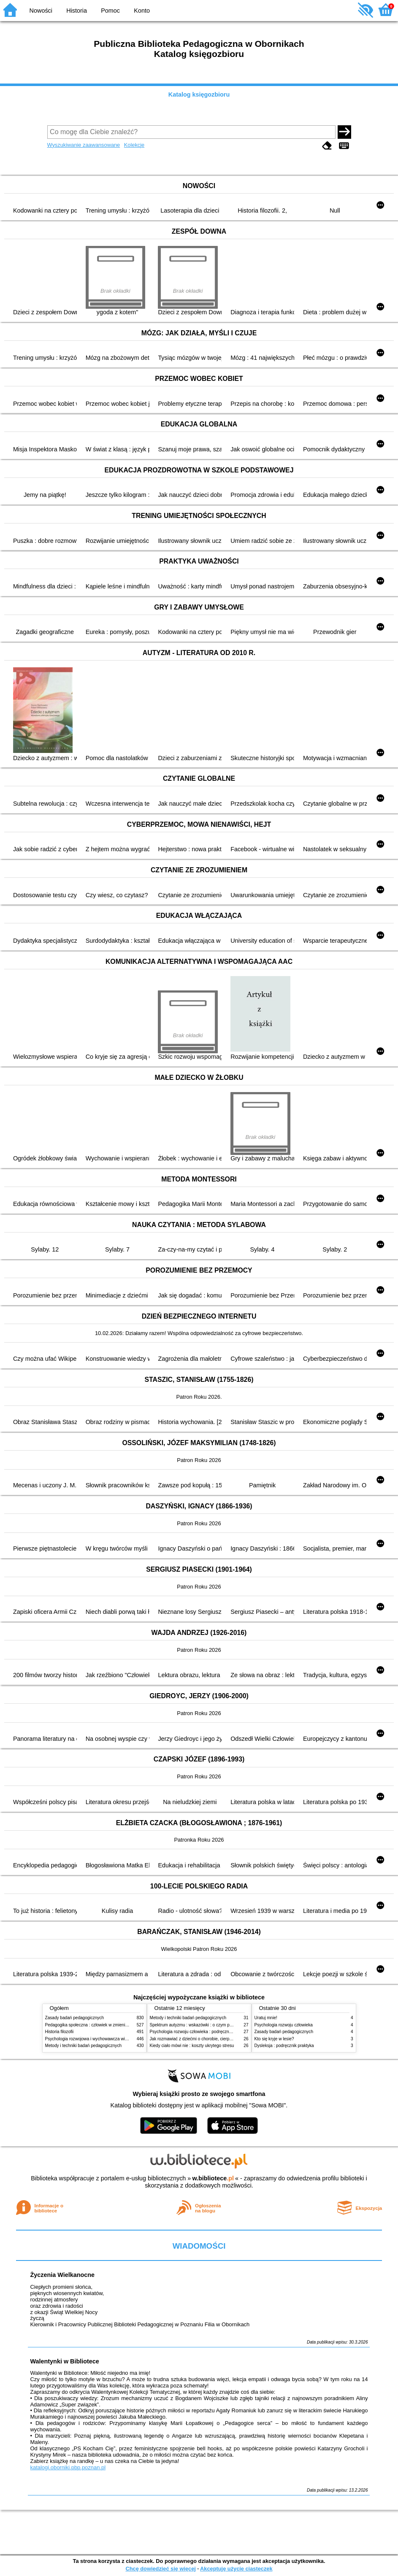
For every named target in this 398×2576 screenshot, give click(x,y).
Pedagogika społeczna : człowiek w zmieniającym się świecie (102, 2025)
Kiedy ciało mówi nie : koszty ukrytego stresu (192, 2045)
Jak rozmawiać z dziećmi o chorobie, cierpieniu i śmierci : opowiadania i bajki (222, 2039)
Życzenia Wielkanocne (62, 2274)
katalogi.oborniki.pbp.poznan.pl (68, 2467)
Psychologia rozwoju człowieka (284, 2025)
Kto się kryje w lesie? (274, 2039)
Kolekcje (134, 145)
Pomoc (110, 10)
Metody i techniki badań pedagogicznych (83, 2045)
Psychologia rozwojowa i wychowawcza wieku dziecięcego (100, 2039)
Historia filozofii (59, 2031)
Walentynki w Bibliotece (64, 2361)
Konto (142, 10)
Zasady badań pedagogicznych (74, 2017)
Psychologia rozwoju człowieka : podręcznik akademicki (202, 2031)
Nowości (41, 10)
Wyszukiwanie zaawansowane (83, 145)
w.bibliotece (213, 2178)
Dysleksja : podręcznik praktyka (284, 2045)
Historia (76, 10)
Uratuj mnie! (266, 2017)
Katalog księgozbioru (199, 94)
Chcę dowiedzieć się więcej (160, 2568)
